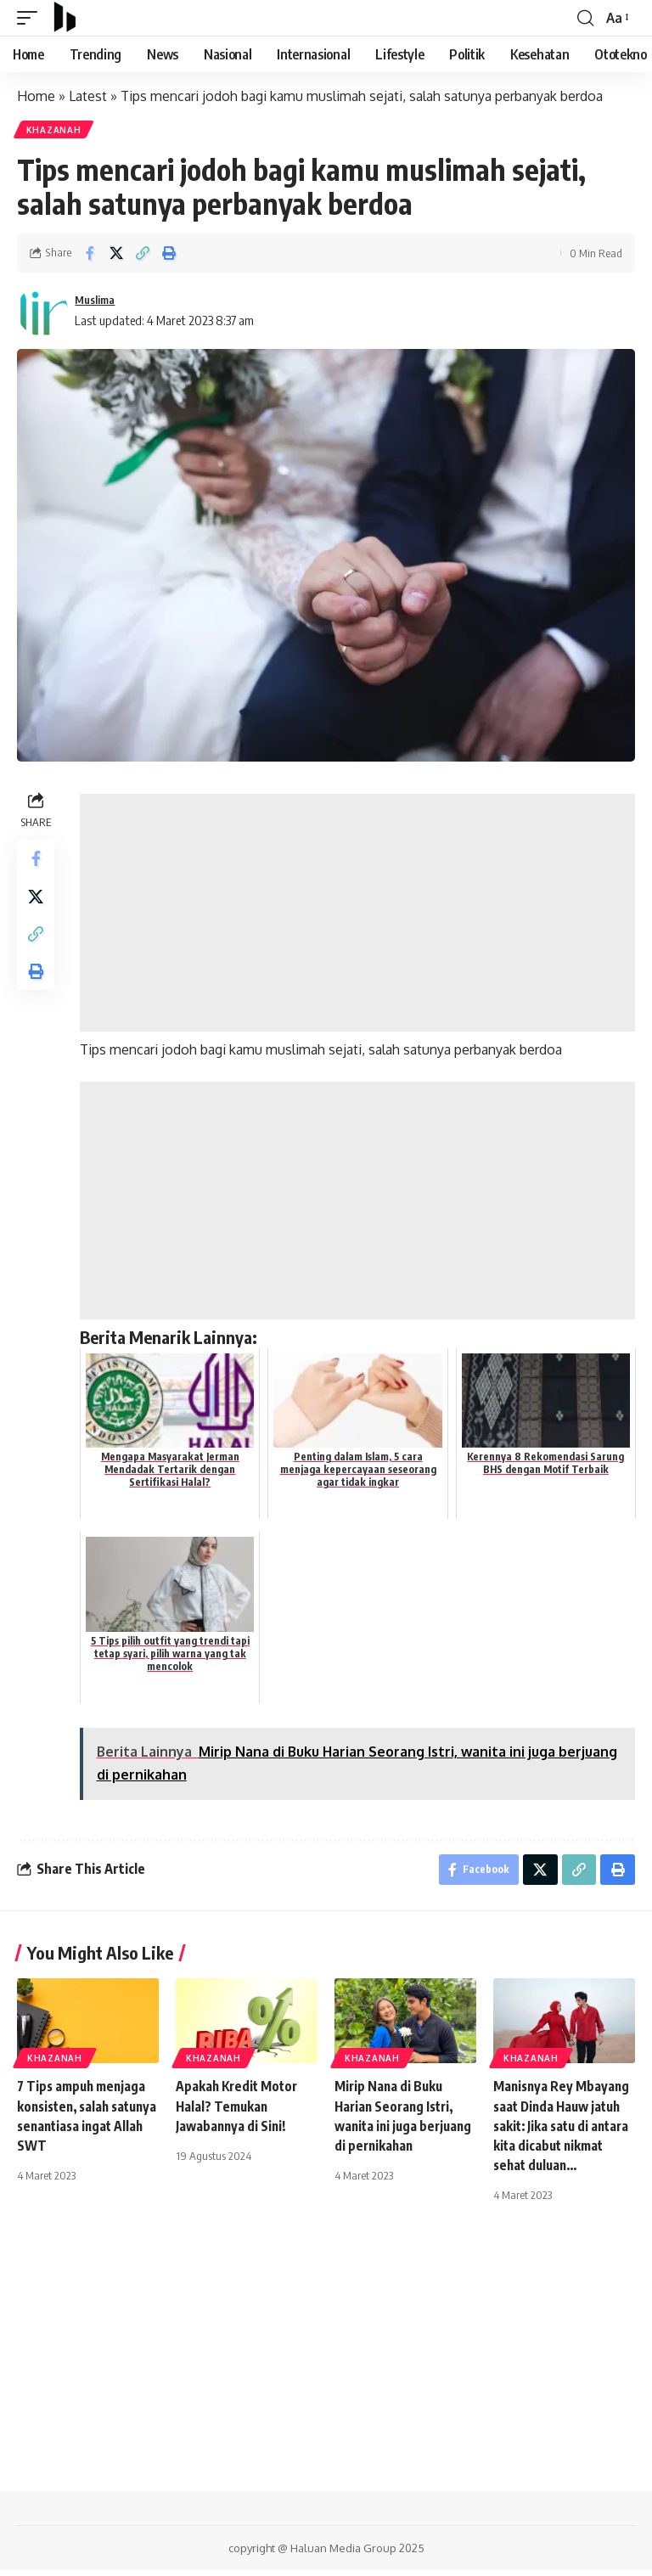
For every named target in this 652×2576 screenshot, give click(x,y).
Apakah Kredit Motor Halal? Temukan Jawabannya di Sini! (239, 2111)
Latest (88, 95)
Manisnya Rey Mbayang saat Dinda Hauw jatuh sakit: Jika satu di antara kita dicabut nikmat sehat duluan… (562, 2131)
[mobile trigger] (31, 18)
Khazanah (54, 131)
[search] (584, 17)
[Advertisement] (359, 914)
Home (36, 95)
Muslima (98, 301)
